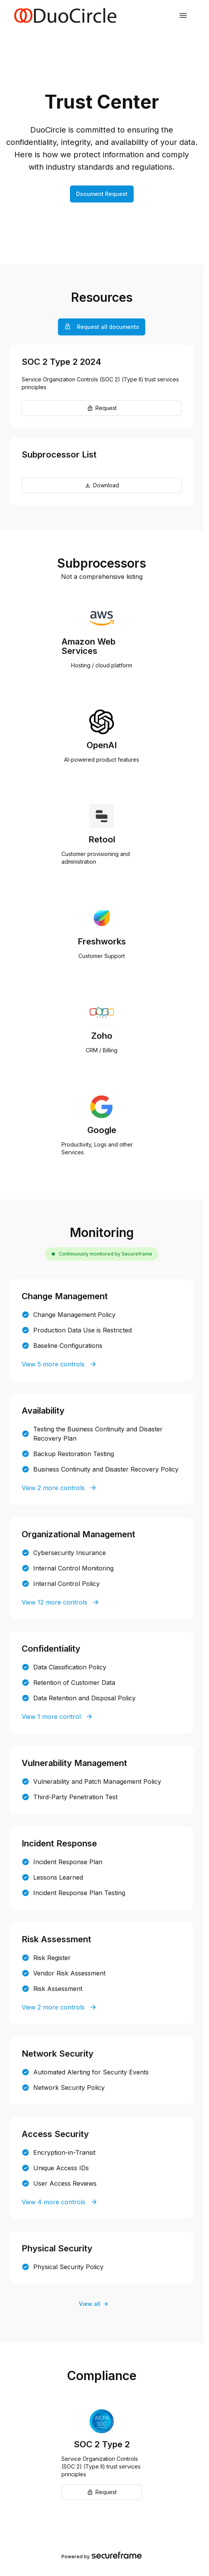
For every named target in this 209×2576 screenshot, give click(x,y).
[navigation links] (183, 15)
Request (102, 408)
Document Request (101, 194)
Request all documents (101, 326)
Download (102, 485)
